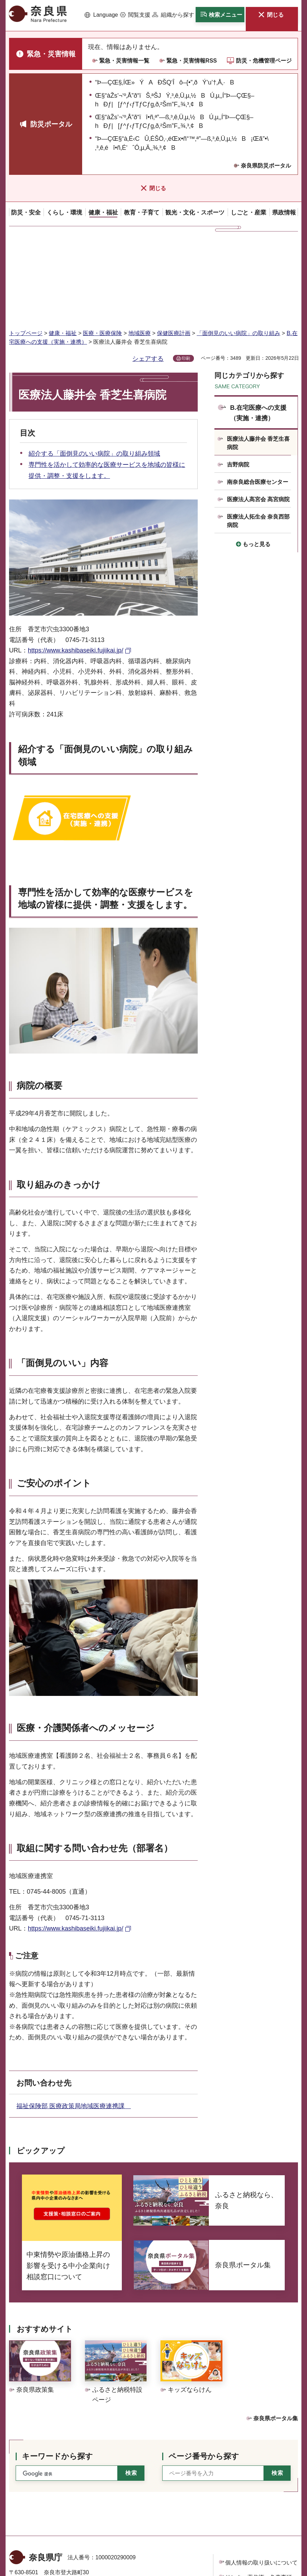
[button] (101, 15)
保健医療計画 (173, 248)
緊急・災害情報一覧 (124, 61)
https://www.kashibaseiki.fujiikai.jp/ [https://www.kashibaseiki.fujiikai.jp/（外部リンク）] (75, 565)
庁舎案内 (121, 2539)
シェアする (148, 273)
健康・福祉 (63, 248)
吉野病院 (238, 380)
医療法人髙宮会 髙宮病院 (258, 414)
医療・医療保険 (102, 248)
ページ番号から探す (203, 2371)
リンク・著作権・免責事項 (258, 2492)
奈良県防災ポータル (266, 166)
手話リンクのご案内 (114, 2522)
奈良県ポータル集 (275, 2334)
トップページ (25, 248)
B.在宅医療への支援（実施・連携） (258, 328)
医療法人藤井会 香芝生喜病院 (258, 358)
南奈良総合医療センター (257, 397)
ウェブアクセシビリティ (255, 2507)
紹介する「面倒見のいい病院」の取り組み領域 (94, 368)
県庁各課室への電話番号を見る (55, 2539)
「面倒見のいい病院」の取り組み (238, 248)
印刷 (186, 273)
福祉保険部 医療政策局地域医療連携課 (73, 2021)
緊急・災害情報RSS (191, 61)
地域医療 (139, 248)
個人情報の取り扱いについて (261, 2478)
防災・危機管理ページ (264, 61)
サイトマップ (242, 2522)
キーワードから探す (57, 2371)
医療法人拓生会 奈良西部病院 (258, 436)
